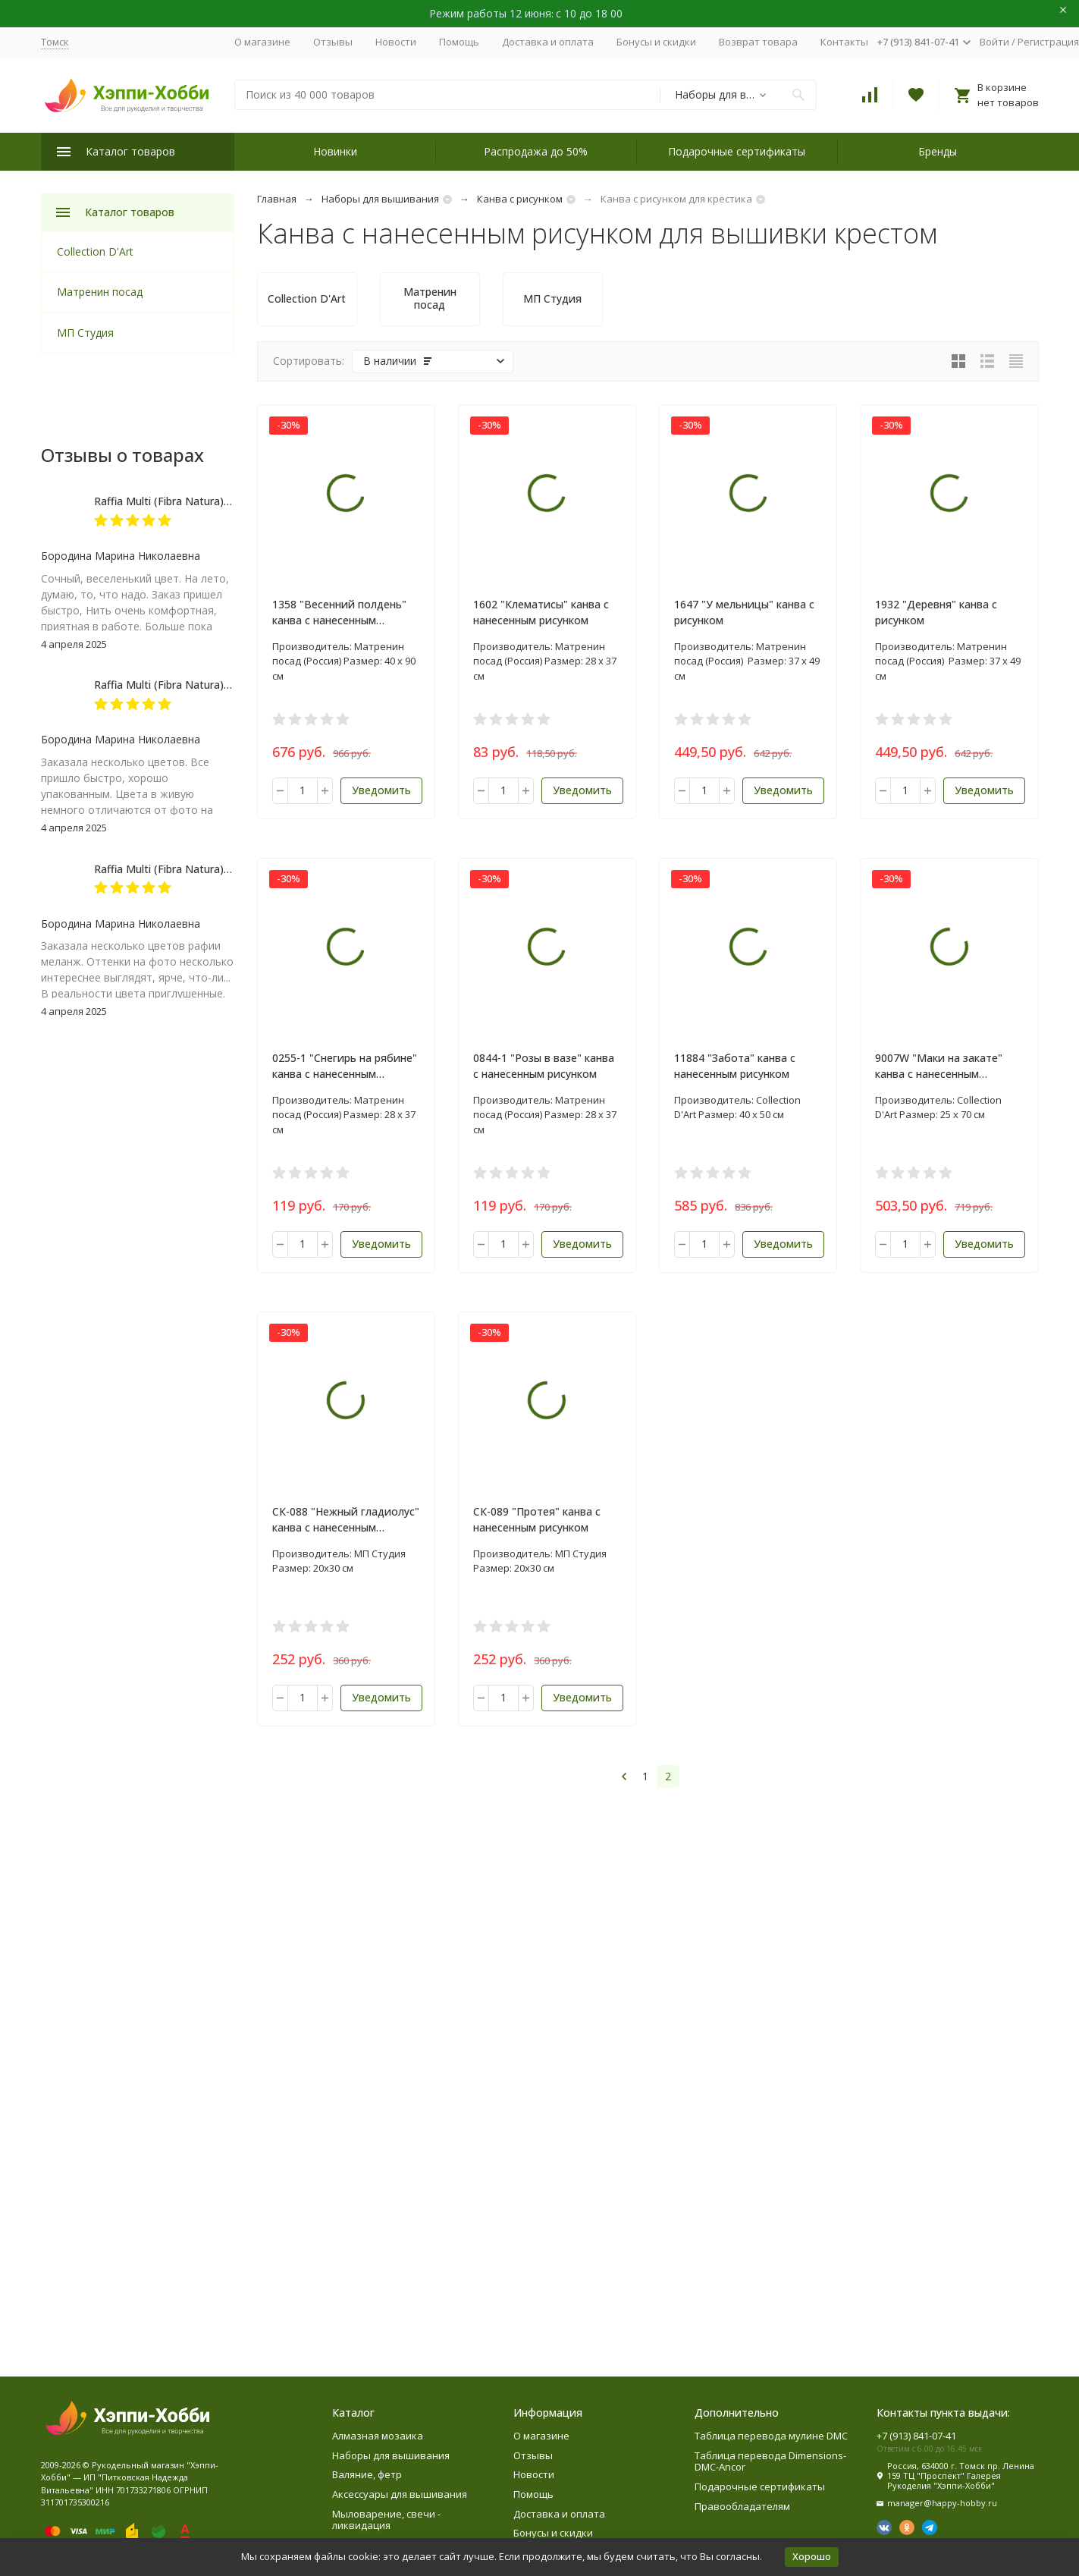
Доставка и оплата (548, 42)
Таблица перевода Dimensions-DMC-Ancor (770, 2461)
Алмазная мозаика (377, 2435)
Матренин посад (100, 291)
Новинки (335, 151)
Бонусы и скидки (656, 42)
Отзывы (333, 42)
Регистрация (1048, 42)
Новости (395, 42)
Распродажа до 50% (536, 151)
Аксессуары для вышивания (399, 2494)
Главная (276, 199)
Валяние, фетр (367, 2474)
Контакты (844, 42)
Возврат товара (758, 42)
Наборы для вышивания (380, 199)
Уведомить (381, 790)
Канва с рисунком (520, 199)
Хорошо (811, 2556)
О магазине (262, 42)
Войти (994, 42)
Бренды (937, 151)
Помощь (459, 42)
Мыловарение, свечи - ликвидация (386, 2520)
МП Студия (85, 332)
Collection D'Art (95, 251)
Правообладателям (742, 2506)
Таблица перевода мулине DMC (771, 2435)
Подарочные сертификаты (736, 151)
